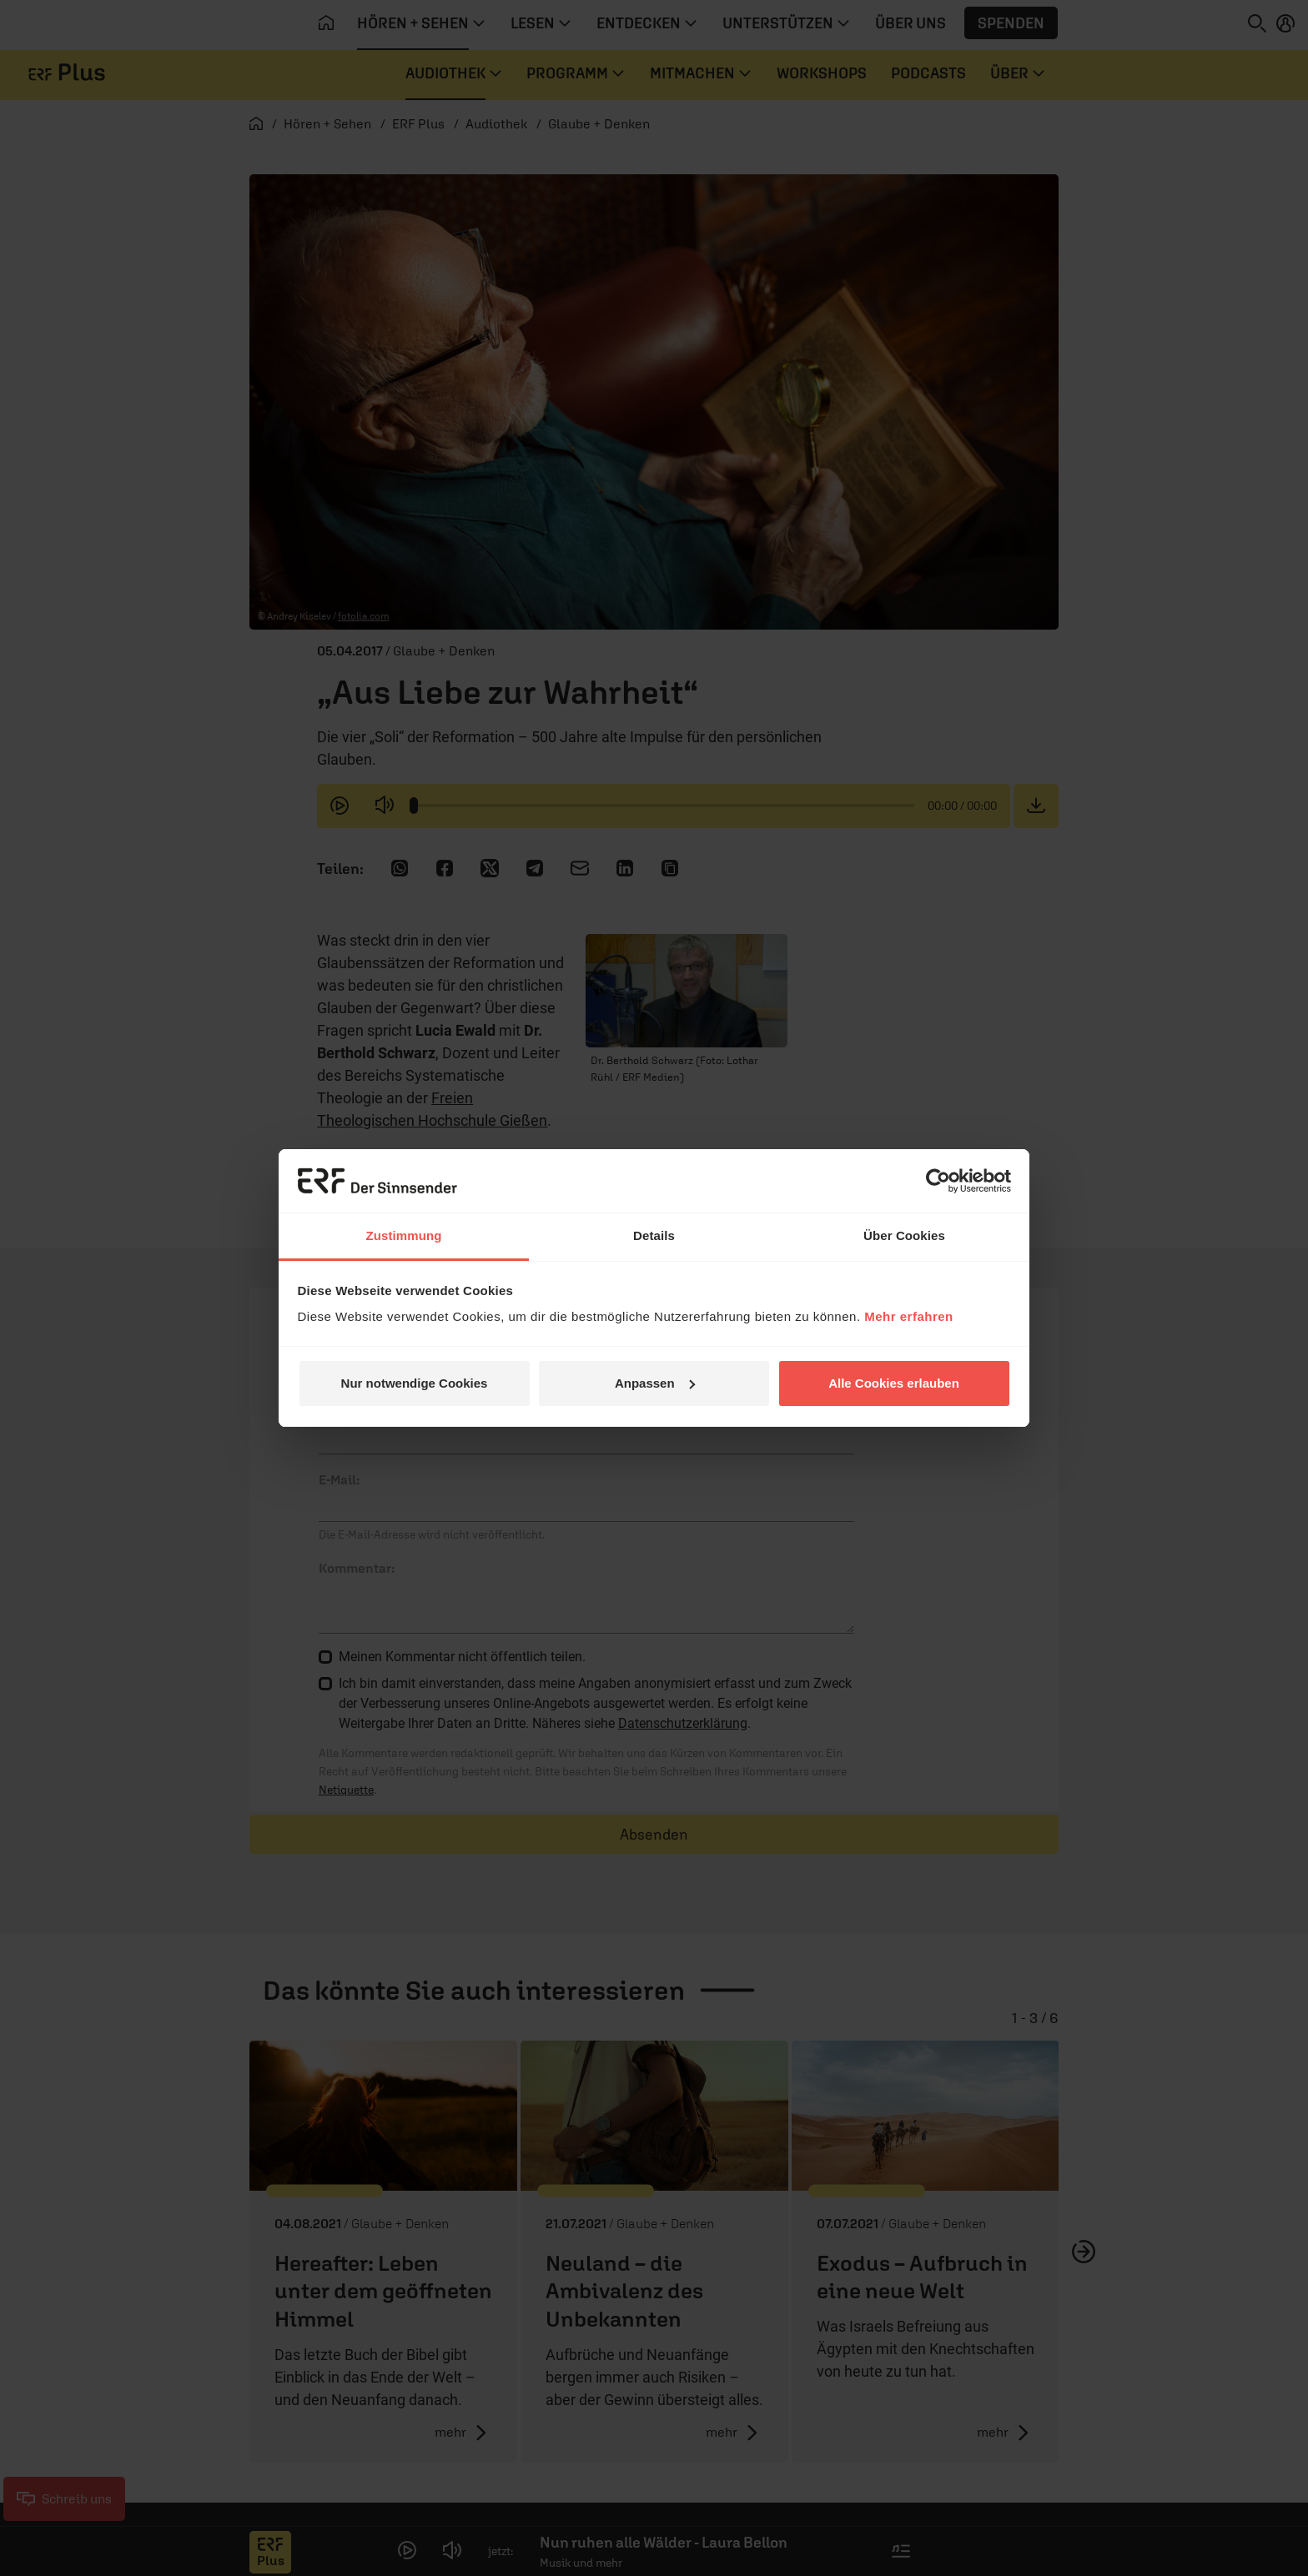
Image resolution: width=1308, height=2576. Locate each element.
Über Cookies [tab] (904, 1235)
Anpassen (655, 1383)
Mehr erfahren (908, 1316)
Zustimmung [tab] (404, 1235)
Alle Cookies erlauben (893, 1383)
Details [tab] (654, 1235)
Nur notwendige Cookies (414, 1383)
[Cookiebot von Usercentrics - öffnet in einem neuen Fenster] (938, 1180)
